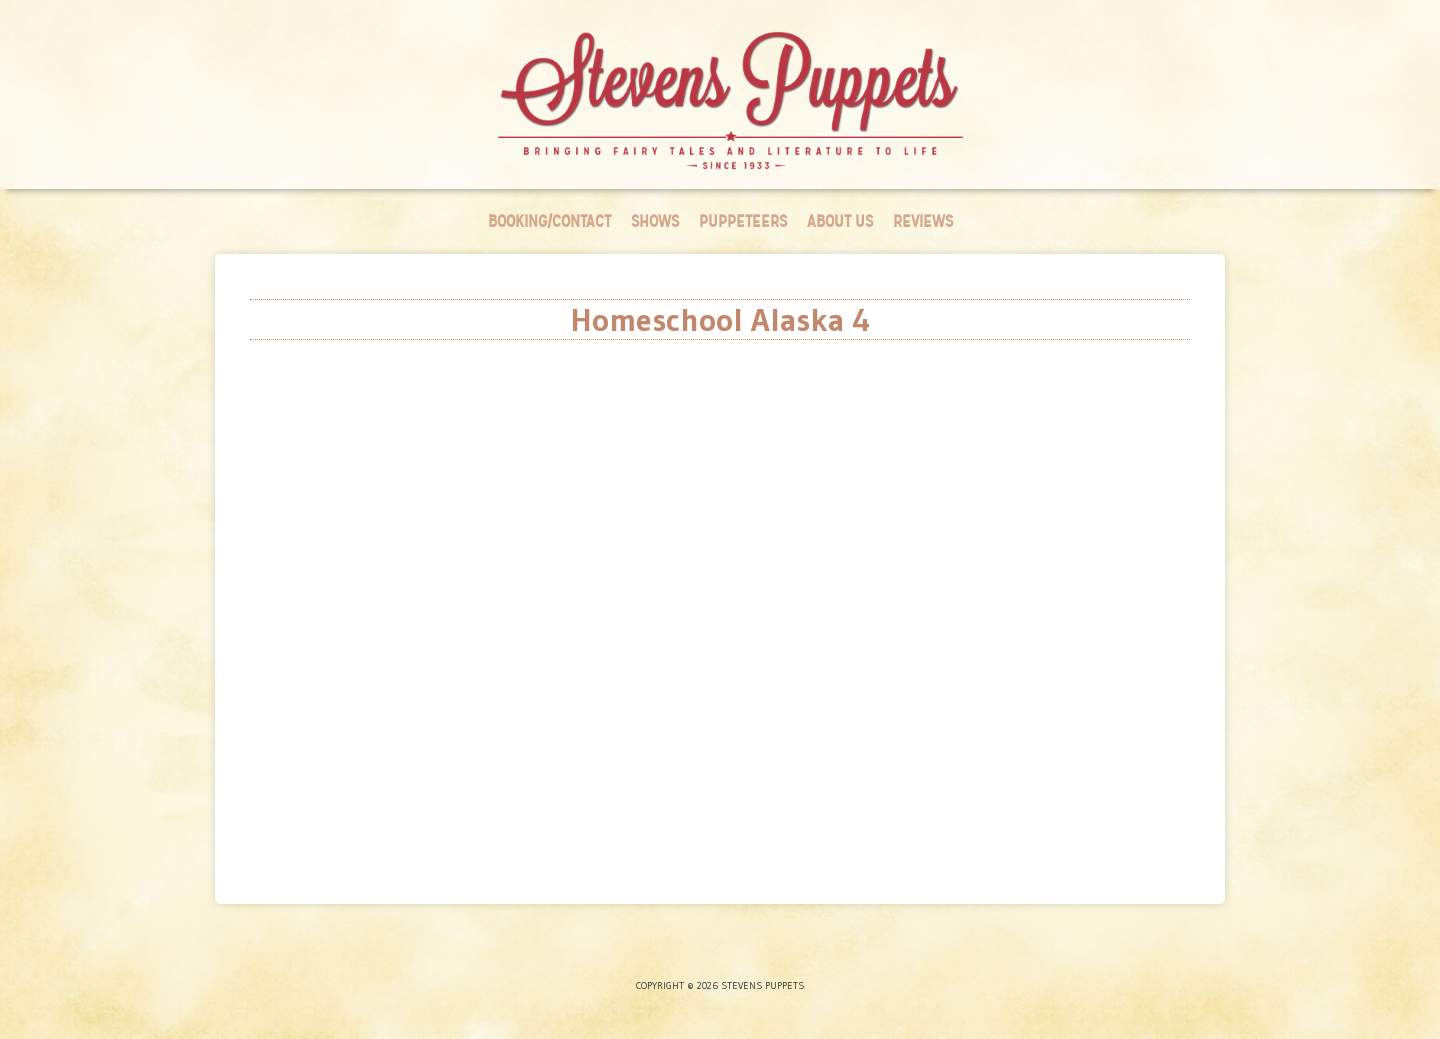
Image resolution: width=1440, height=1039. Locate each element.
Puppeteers (743, 221)
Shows (655, 221)
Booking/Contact (549, 221)
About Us (840, 221)
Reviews (923, 221)
